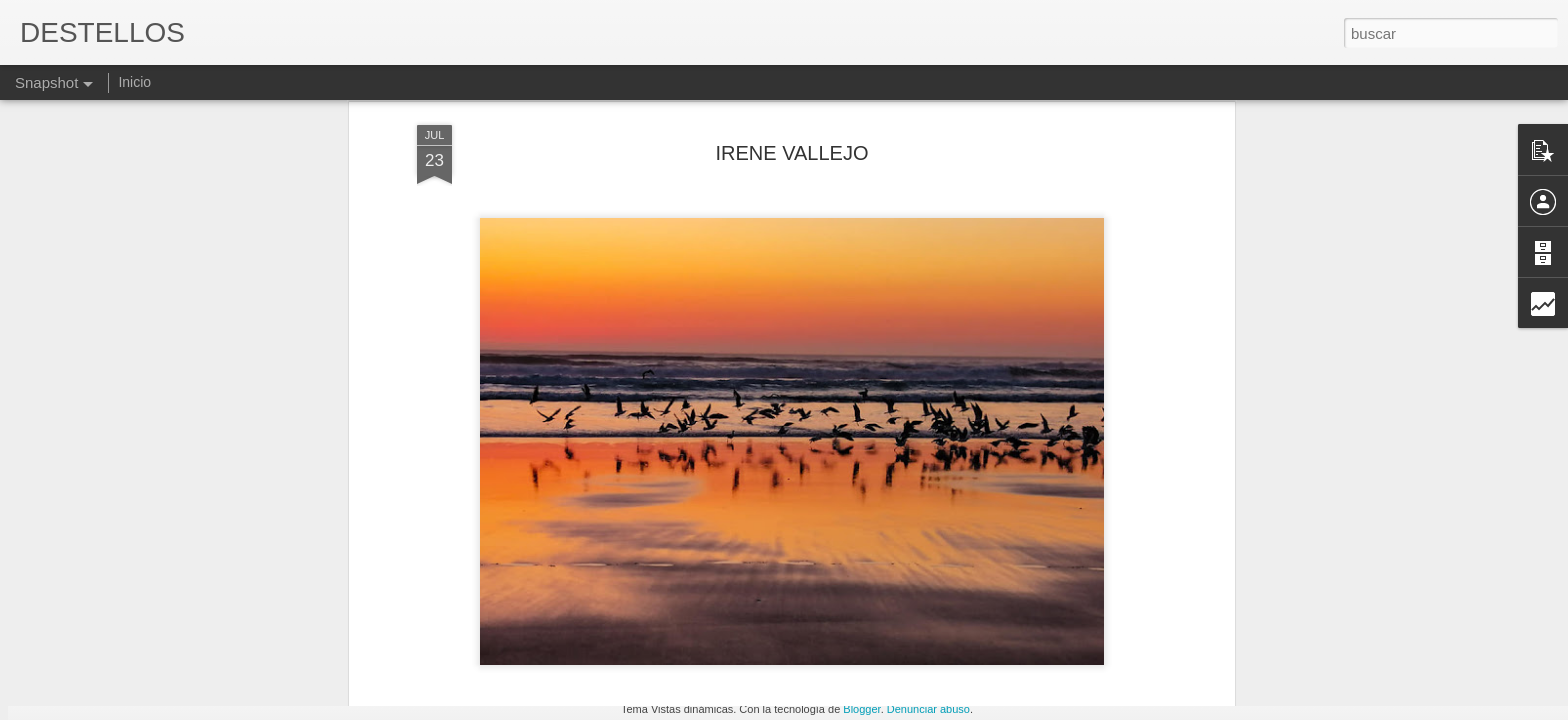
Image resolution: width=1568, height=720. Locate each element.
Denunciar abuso (928, 709)
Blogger (861, 709)
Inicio (134, 82)
